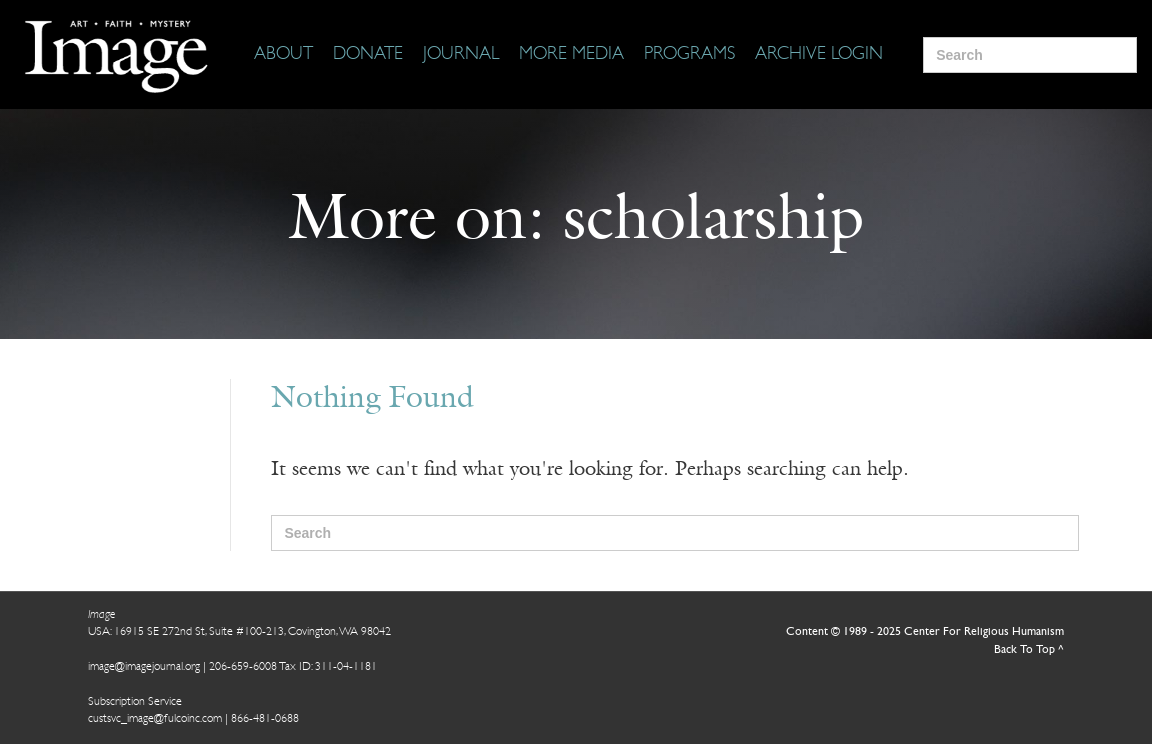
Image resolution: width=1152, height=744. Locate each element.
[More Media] (571, 55)
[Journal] (461, 55)
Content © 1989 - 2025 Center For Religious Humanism (925, 632)
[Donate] (368, 55)
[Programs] (689, 55)
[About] (283, 55)
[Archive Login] (819, 55)
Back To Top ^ (1029, 650)
